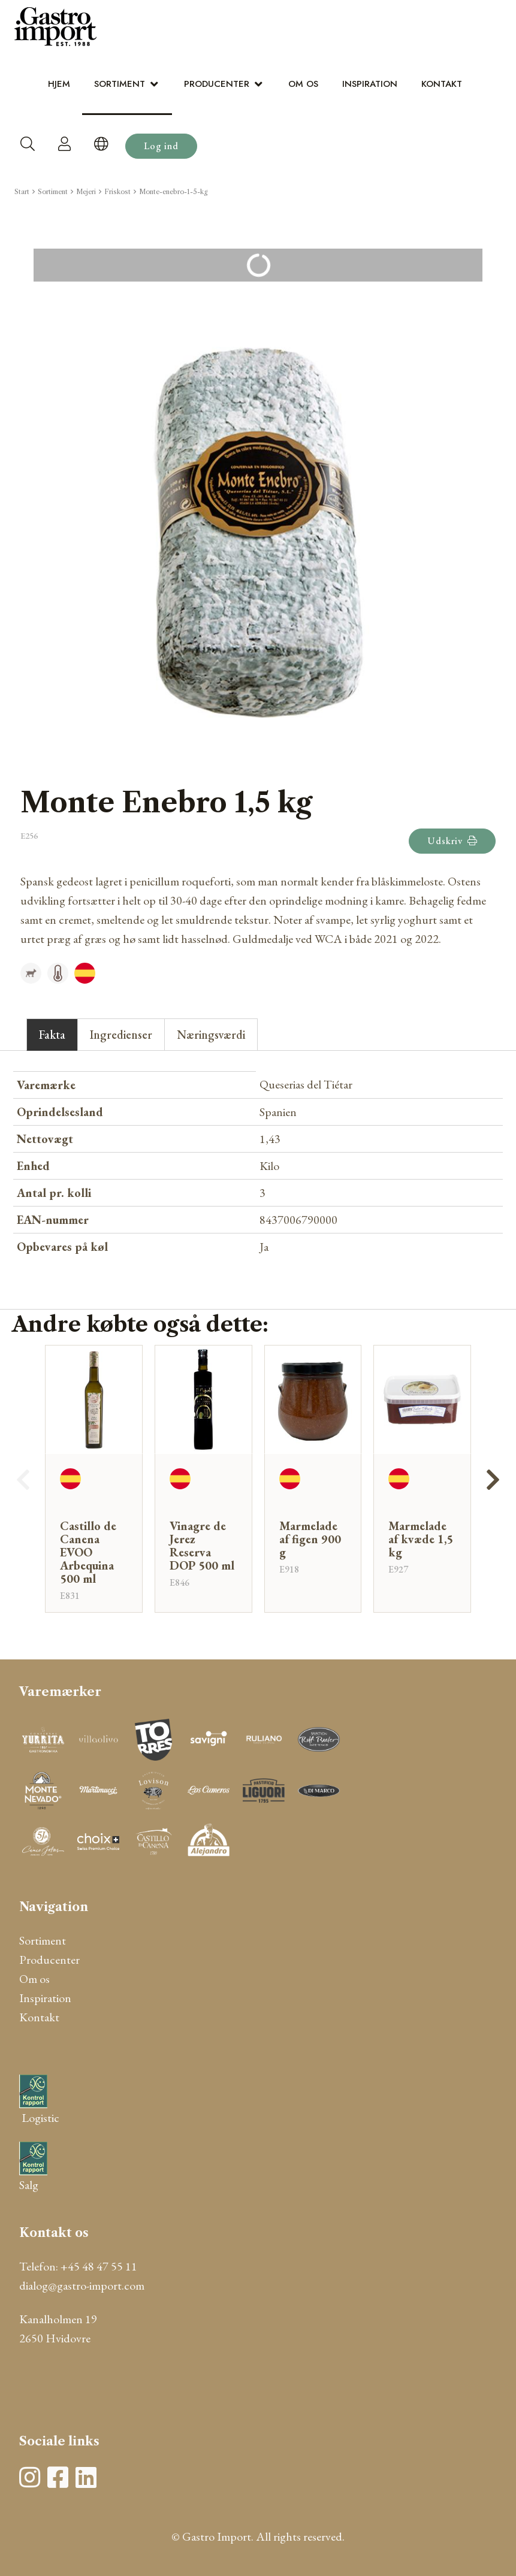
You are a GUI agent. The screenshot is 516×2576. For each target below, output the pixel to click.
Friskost (117, 192)
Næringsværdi (211, 1034)
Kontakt (441, 83)
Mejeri (86, 192)
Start (21, 192)
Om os (303, 83)
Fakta (52, 1034)
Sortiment (119, 83)
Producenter (216, 83)
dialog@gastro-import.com (81, 2285)
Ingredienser (121, 1034)
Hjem (59, 83)
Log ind (161, 146)
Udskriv (452, 841)
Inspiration (369, 83)
